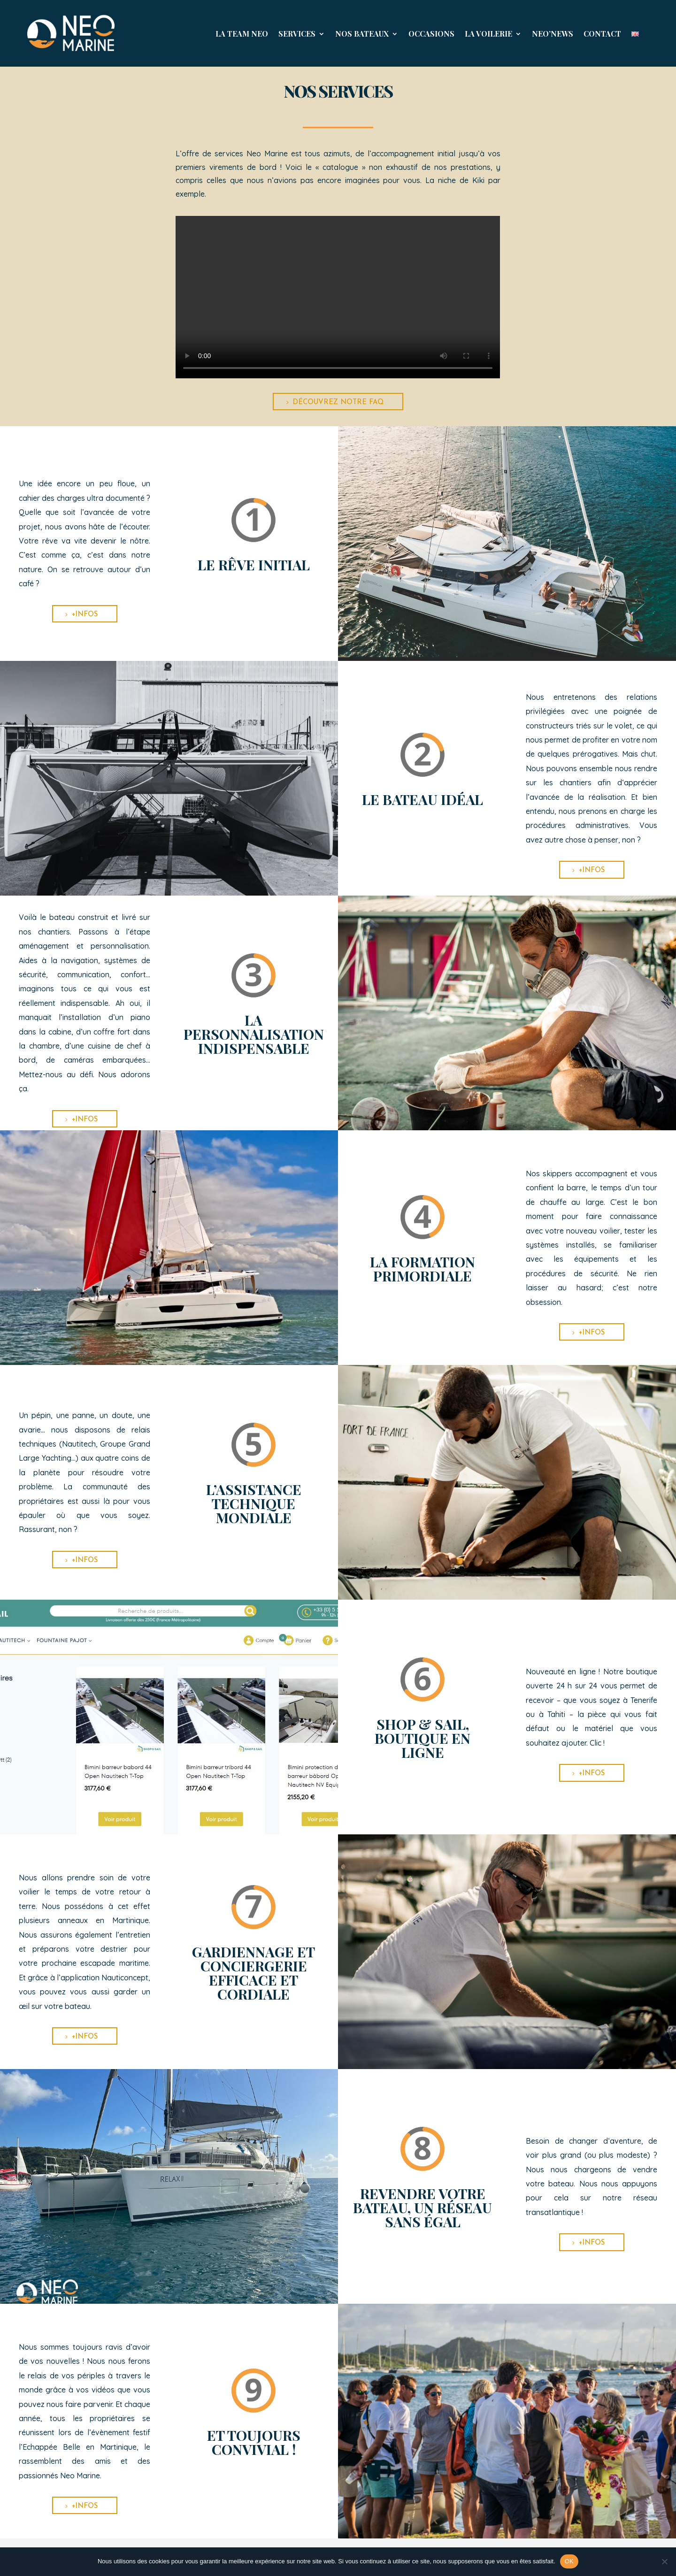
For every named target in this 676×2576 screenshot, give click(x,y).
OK (569, 2561)
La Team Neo (241, 34)
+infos (85, 614)
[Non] (664, 2561)
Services (296, 34)
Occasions (431, 34)
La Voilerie (488, 34)
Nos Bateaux (362, 34)
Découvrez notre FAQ (338, 402)
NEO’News (552, 34)
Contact (602, 34)
